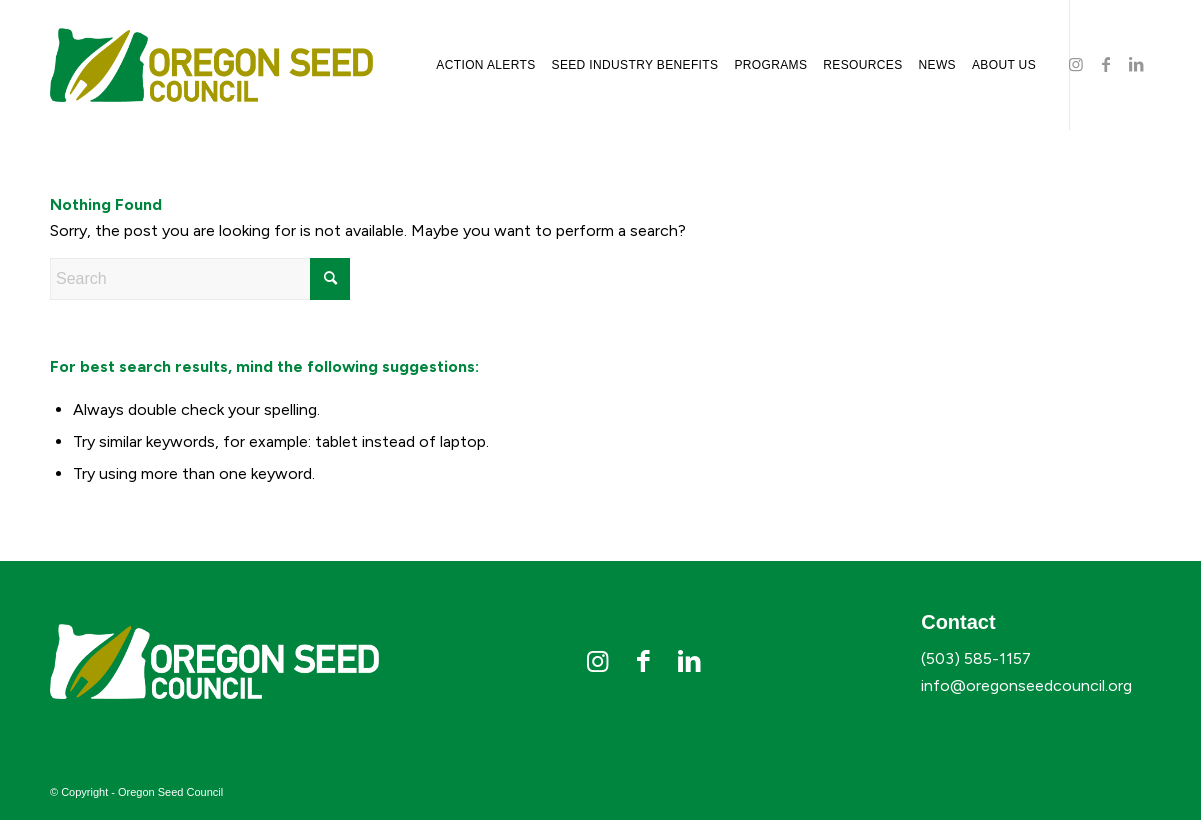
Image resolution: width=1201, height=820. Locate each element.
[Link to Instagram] (1076, 64)
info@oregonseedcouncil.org (1026, 685)
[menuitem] (485, 65)
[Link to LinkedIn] (1136, 64)
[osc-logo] (211, 65)
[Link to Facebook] (1106, 64)
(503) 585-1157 (976, 658)
